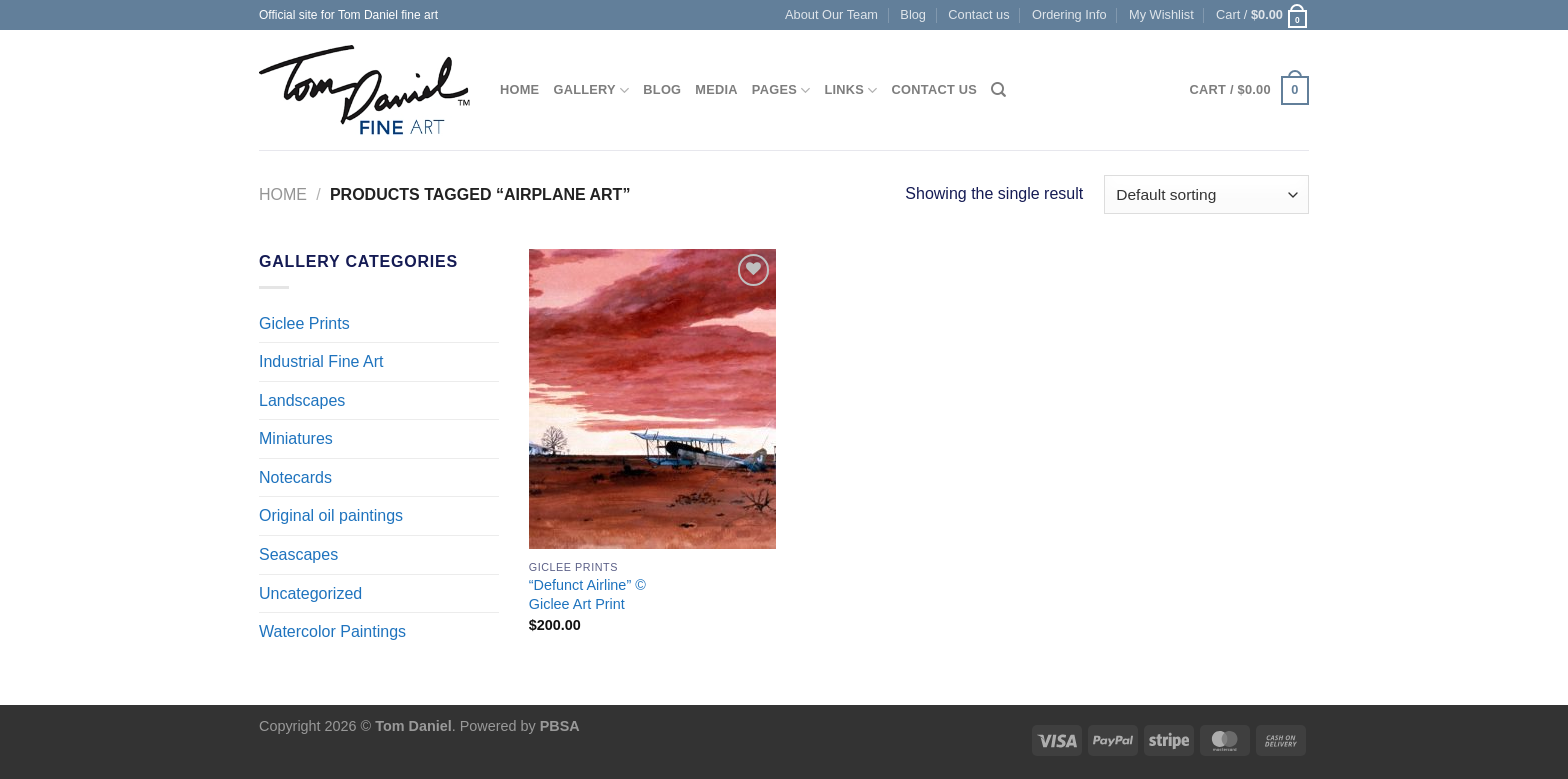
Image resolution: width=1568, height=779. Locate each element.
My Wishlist (1161, 14)
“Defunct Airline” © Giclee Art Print (587, 594)
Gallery (591, 90)
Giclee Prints (304, 323)
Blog (913, 14)
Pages (781, 90)
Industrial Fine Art (321, 361)
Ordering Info (1069, 14)
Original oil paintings (331, 515)
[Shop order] (1206, 194)
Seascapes (298, 554)
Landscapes (302, 400)
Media (716, 89)
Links (850, 90)
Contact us (978, 14)
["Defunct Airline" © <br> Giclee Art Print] (652, 399)
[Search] (998, 90)
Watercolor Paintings (332, 631)
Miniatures (296, 438)
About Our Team (831, 14)
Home (519, 89)
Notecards (295, 477)
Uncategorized (310, 593)
